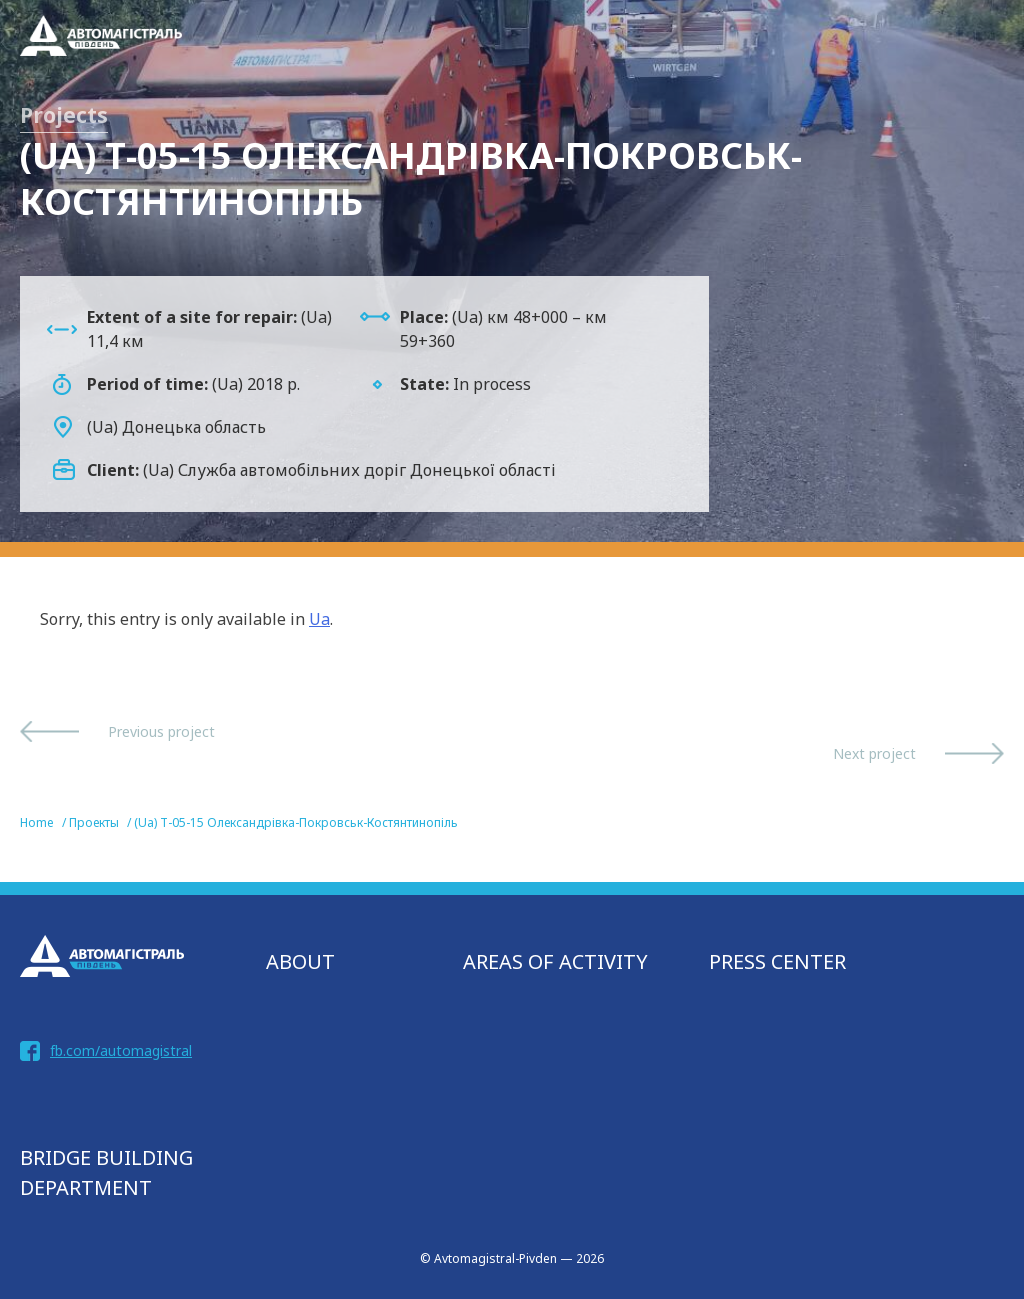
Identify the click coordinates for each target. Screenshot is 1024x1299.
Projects (64, 115)
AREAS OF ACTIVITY (555, 961)
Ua (319, 619)
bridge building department (106, 1172)
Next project (874, 753)
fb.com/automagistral (121, 1050)
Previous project (161, 731)
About (300, 961)
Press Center (777, 961)
